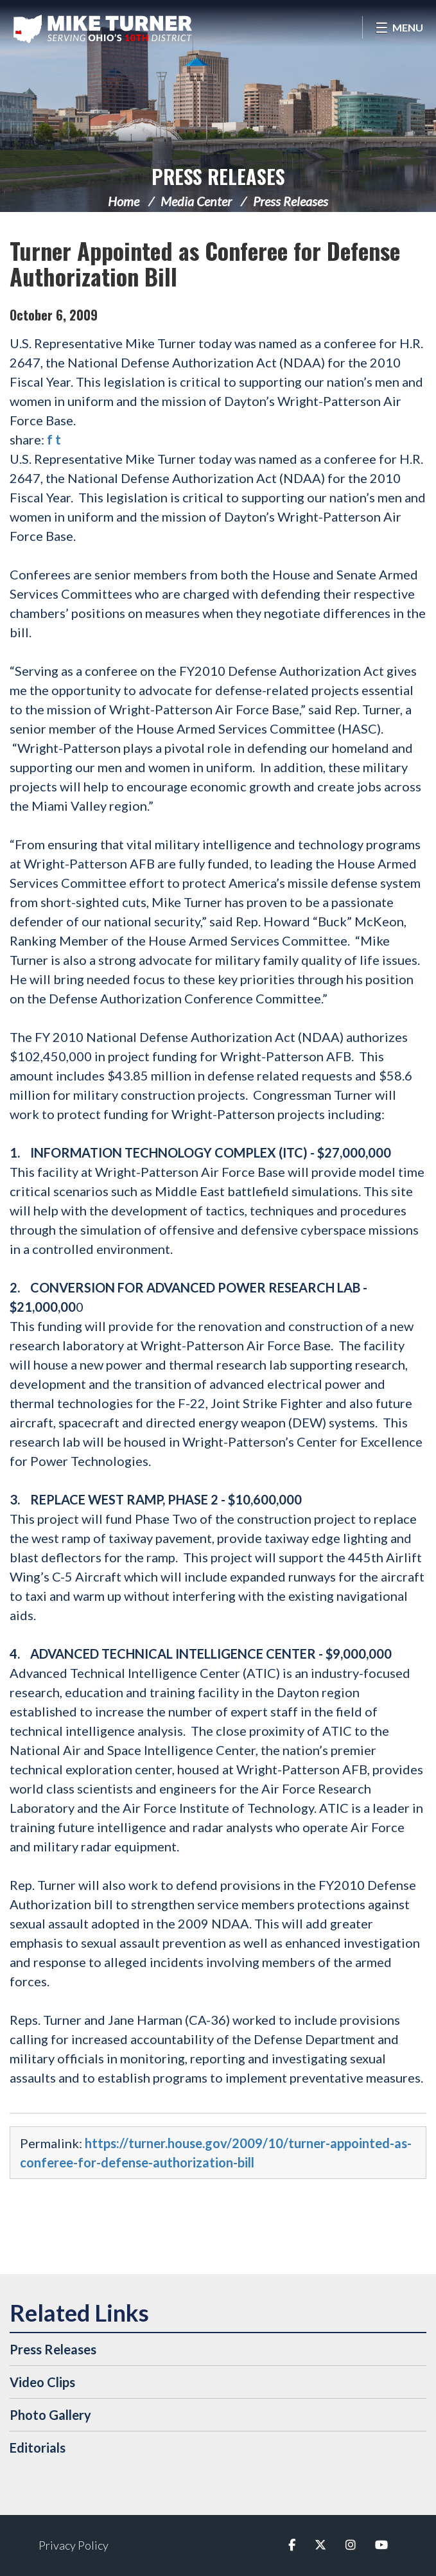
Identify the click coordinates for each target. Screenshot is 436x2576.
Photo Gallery (50, 2414)
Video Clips (42, 2382)
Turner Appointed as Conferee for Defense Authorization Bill (205, 263)
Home (123, 201)
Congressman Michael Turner (103, 28)
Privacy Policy (74, 2545)
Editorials (37, 2447)
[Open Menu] (399, 27)
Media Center (196, 201)
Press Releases (218, 176)
